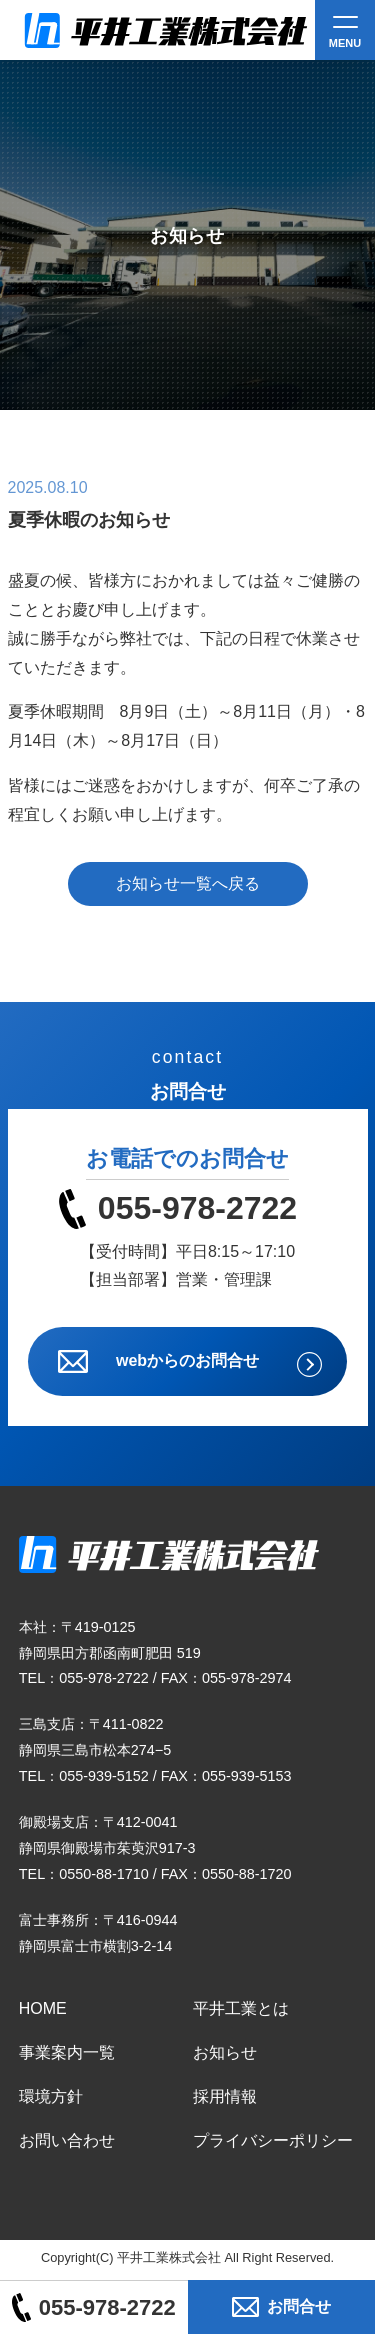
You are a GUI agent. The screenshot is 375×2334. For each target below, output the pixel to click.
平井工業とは (241, 2008)
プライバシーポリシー (273, 2140)
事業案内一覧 (67, 2052)
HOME (43, 2008)
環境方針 (51, 2096)
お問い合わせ (67, 2140)
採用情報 (225, 2096)
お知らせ (225, 2052)
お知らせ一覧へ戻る (188, 883)
